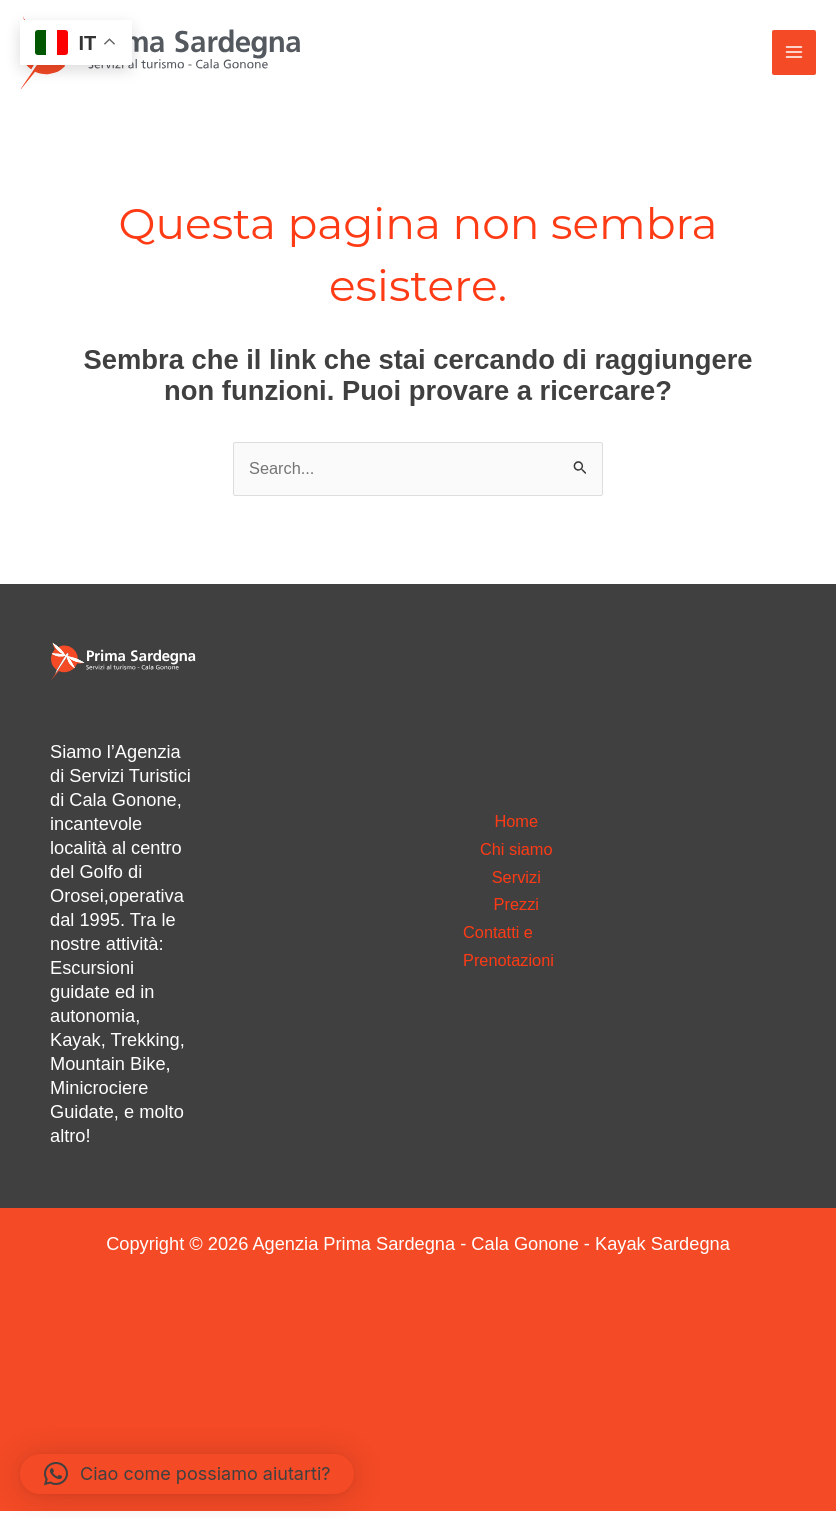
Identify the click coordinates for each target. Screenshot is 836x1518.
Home (516, 820)
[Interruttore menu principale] (792, 54)
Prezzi (516, 913)
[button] (187, 1474)
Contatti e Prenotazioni (513, 960)
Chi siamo (516, 851)
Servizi (516, 882)
